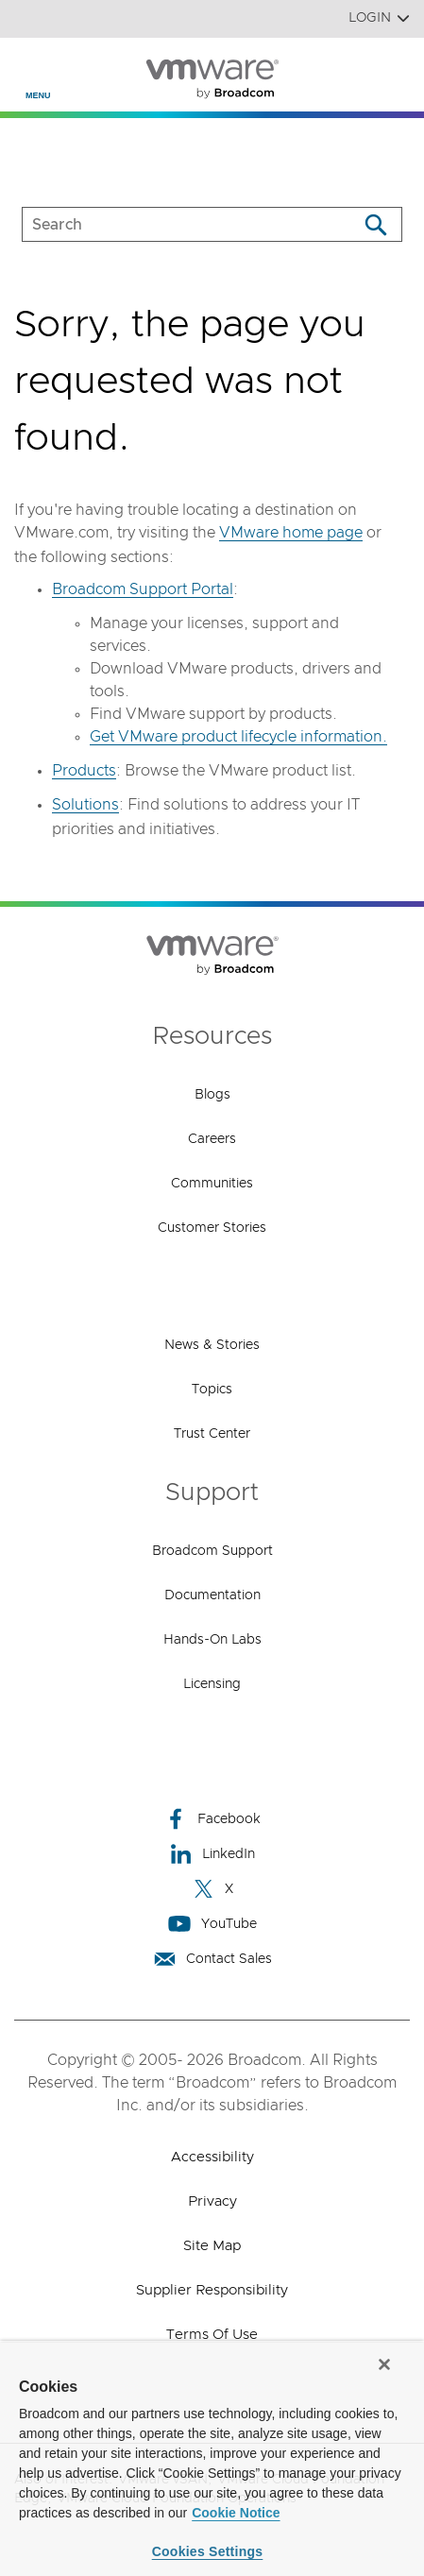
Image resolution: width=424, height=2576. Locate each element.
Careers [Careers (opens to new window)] (212, 1139)
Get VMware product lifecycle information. (238, 736)
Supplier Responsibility (212, 2290)
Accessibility (212, 2157)
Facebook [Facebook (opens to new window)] (212, 1819)
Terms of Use (212, 2335)
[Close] (384, 2364)
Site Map (212, 2246)
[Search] (375, 224)
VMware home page (291, 532)
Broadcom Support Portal (142, 589)
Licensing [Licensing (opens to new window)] (212, 1684)
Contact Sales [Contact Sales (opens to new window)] (212, 1958)
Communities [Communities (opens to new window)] (212, 1183)
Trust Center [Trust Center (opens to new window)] (212, 1434)
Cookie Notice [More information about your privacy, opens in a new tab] (236, 2512)
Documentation (212, 1595)
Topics (212, 1389)
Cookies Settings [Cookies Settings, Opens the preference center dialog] (207, 2551)
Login (379, 18)
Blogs (212, 1094)
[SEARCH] (170, 224)
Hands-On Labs (212, 1639)
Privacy (212, 2201)
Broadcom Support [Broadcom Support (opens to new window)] (212, 1551)
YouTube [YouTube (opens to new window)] (212, 1924)
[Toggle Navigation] (29, 67)
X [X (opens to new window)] (212, 1889)
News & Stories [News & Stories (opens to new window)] (212, 1345)
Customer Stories (212, 1228)
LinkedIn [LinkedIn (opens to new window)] (212, 1854)
